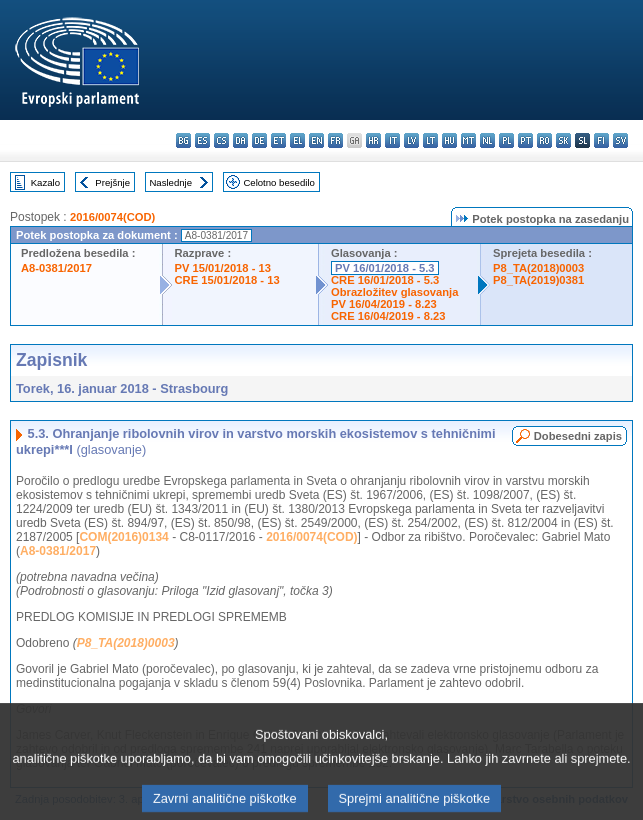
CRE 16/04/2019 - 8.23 (388, 316)
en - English (316, 140)
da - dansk (240, 140)
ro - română (544, 140)
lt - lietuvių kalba (430, 140)
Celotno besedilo (278, 182)
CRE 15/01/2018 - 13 (227, 280)
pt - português (525, 140)
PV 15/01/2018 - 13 (223, 268)
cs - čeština (221, 140)
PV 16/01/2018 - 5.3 (385, 268)
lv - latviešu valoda (411, 140)
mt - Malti (468, 140)
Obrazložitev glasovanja (394, 292)
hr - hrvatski (373, 140)
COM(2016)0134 (123, 537)
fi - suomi (601, 140)
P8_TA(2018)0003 (538, 268)
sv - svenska (620, 140)
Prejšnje (112, 182)
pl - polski (506, 140)
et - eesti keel (278, 140)
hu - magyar (449, 140)
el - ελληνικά (297, 140)
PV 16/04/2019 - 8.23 (384, 304)
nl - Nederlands (487, 140)
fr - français (335, 140)
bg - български (183, 140)
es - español (202, 140)
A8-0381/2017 (56, 268)
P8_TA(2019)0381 (538, 280)
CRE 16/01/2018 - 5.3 (385, 280)
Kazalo (45, 182)
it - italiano (392, 140)
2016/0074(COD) (112, 217)
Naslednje (170, 182)
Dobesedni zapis (578, 436)
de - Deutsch (259, 140)
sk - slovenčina (563, 140)
